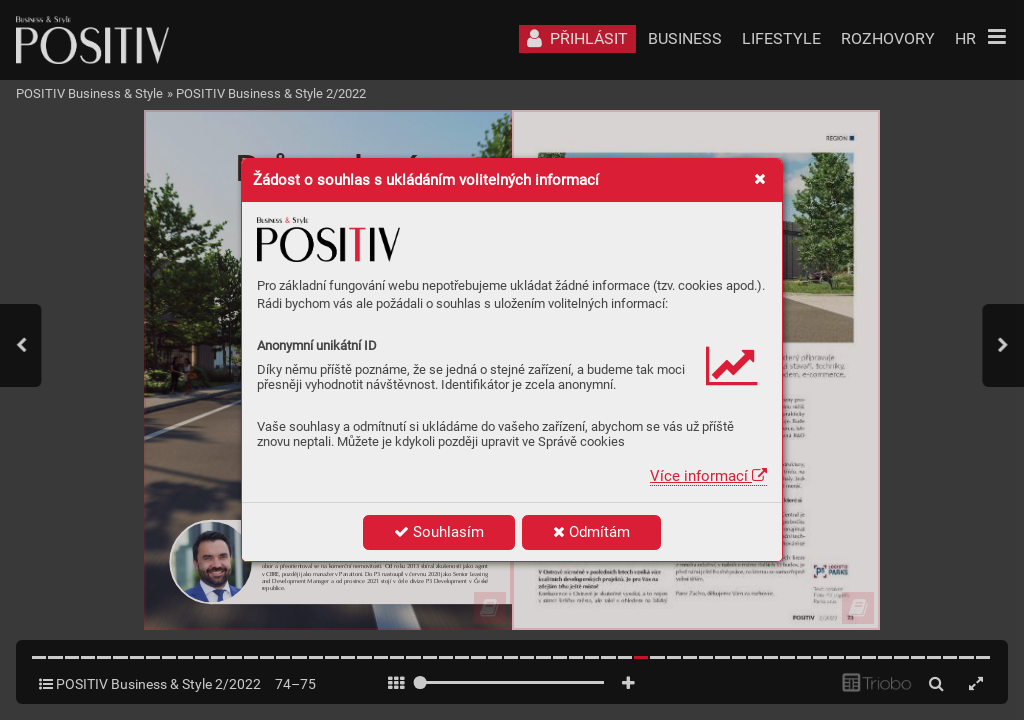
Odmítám (591, 532)
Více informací (708, 476)
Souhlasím (439, 532)
